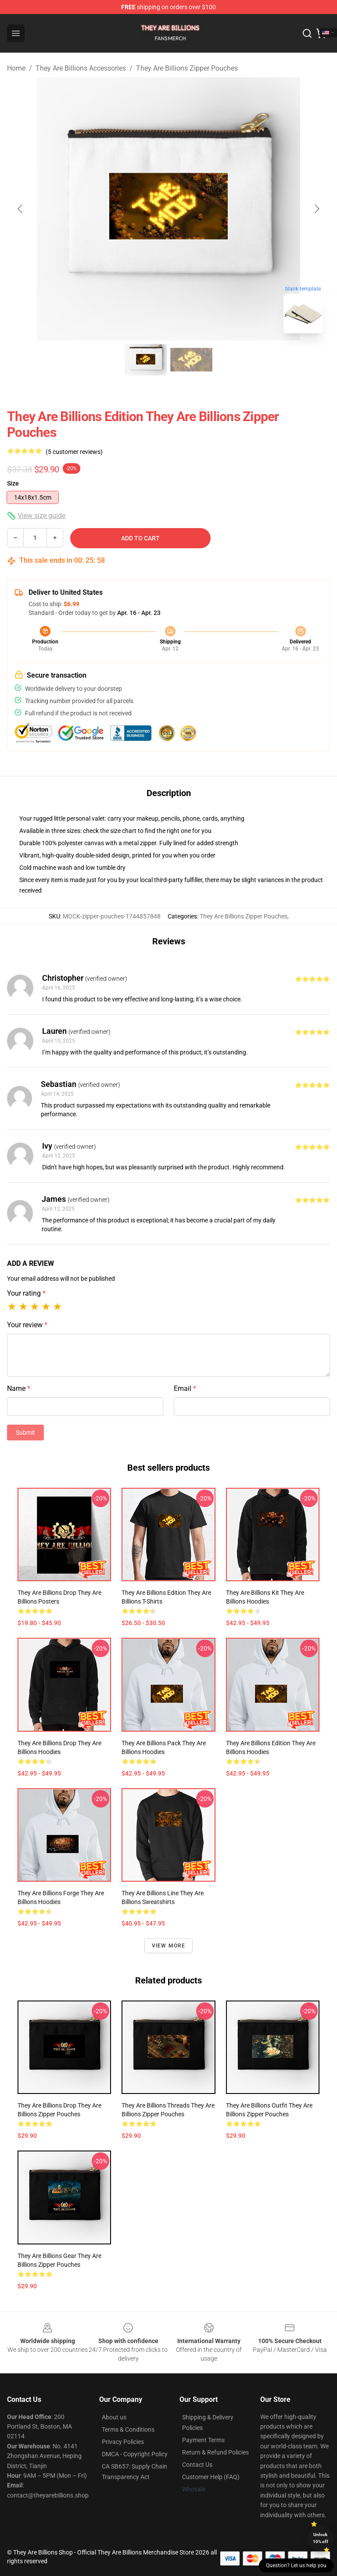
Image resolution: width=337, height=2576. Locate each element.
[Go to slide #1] (146, 359)
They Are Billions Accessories (81, 68)
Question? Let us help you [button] (296, 2565)
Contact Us (197, 2464)
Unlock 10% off (320, 2538)
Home (16, 68)
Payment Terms (203, 2440)
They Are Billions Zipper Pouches (187, 68)
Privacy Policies (123, 2441)
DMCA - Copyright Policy (135, 2454)
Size (13, 483)
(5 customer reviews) (74, 451)
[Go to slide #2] (191, 359)
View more (169, 1946)
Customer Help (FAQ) (211, 2476)
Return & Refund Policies (215, 2452)
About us (114, 2417)
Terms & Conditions (128, 2429)
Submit (25, 1432)
